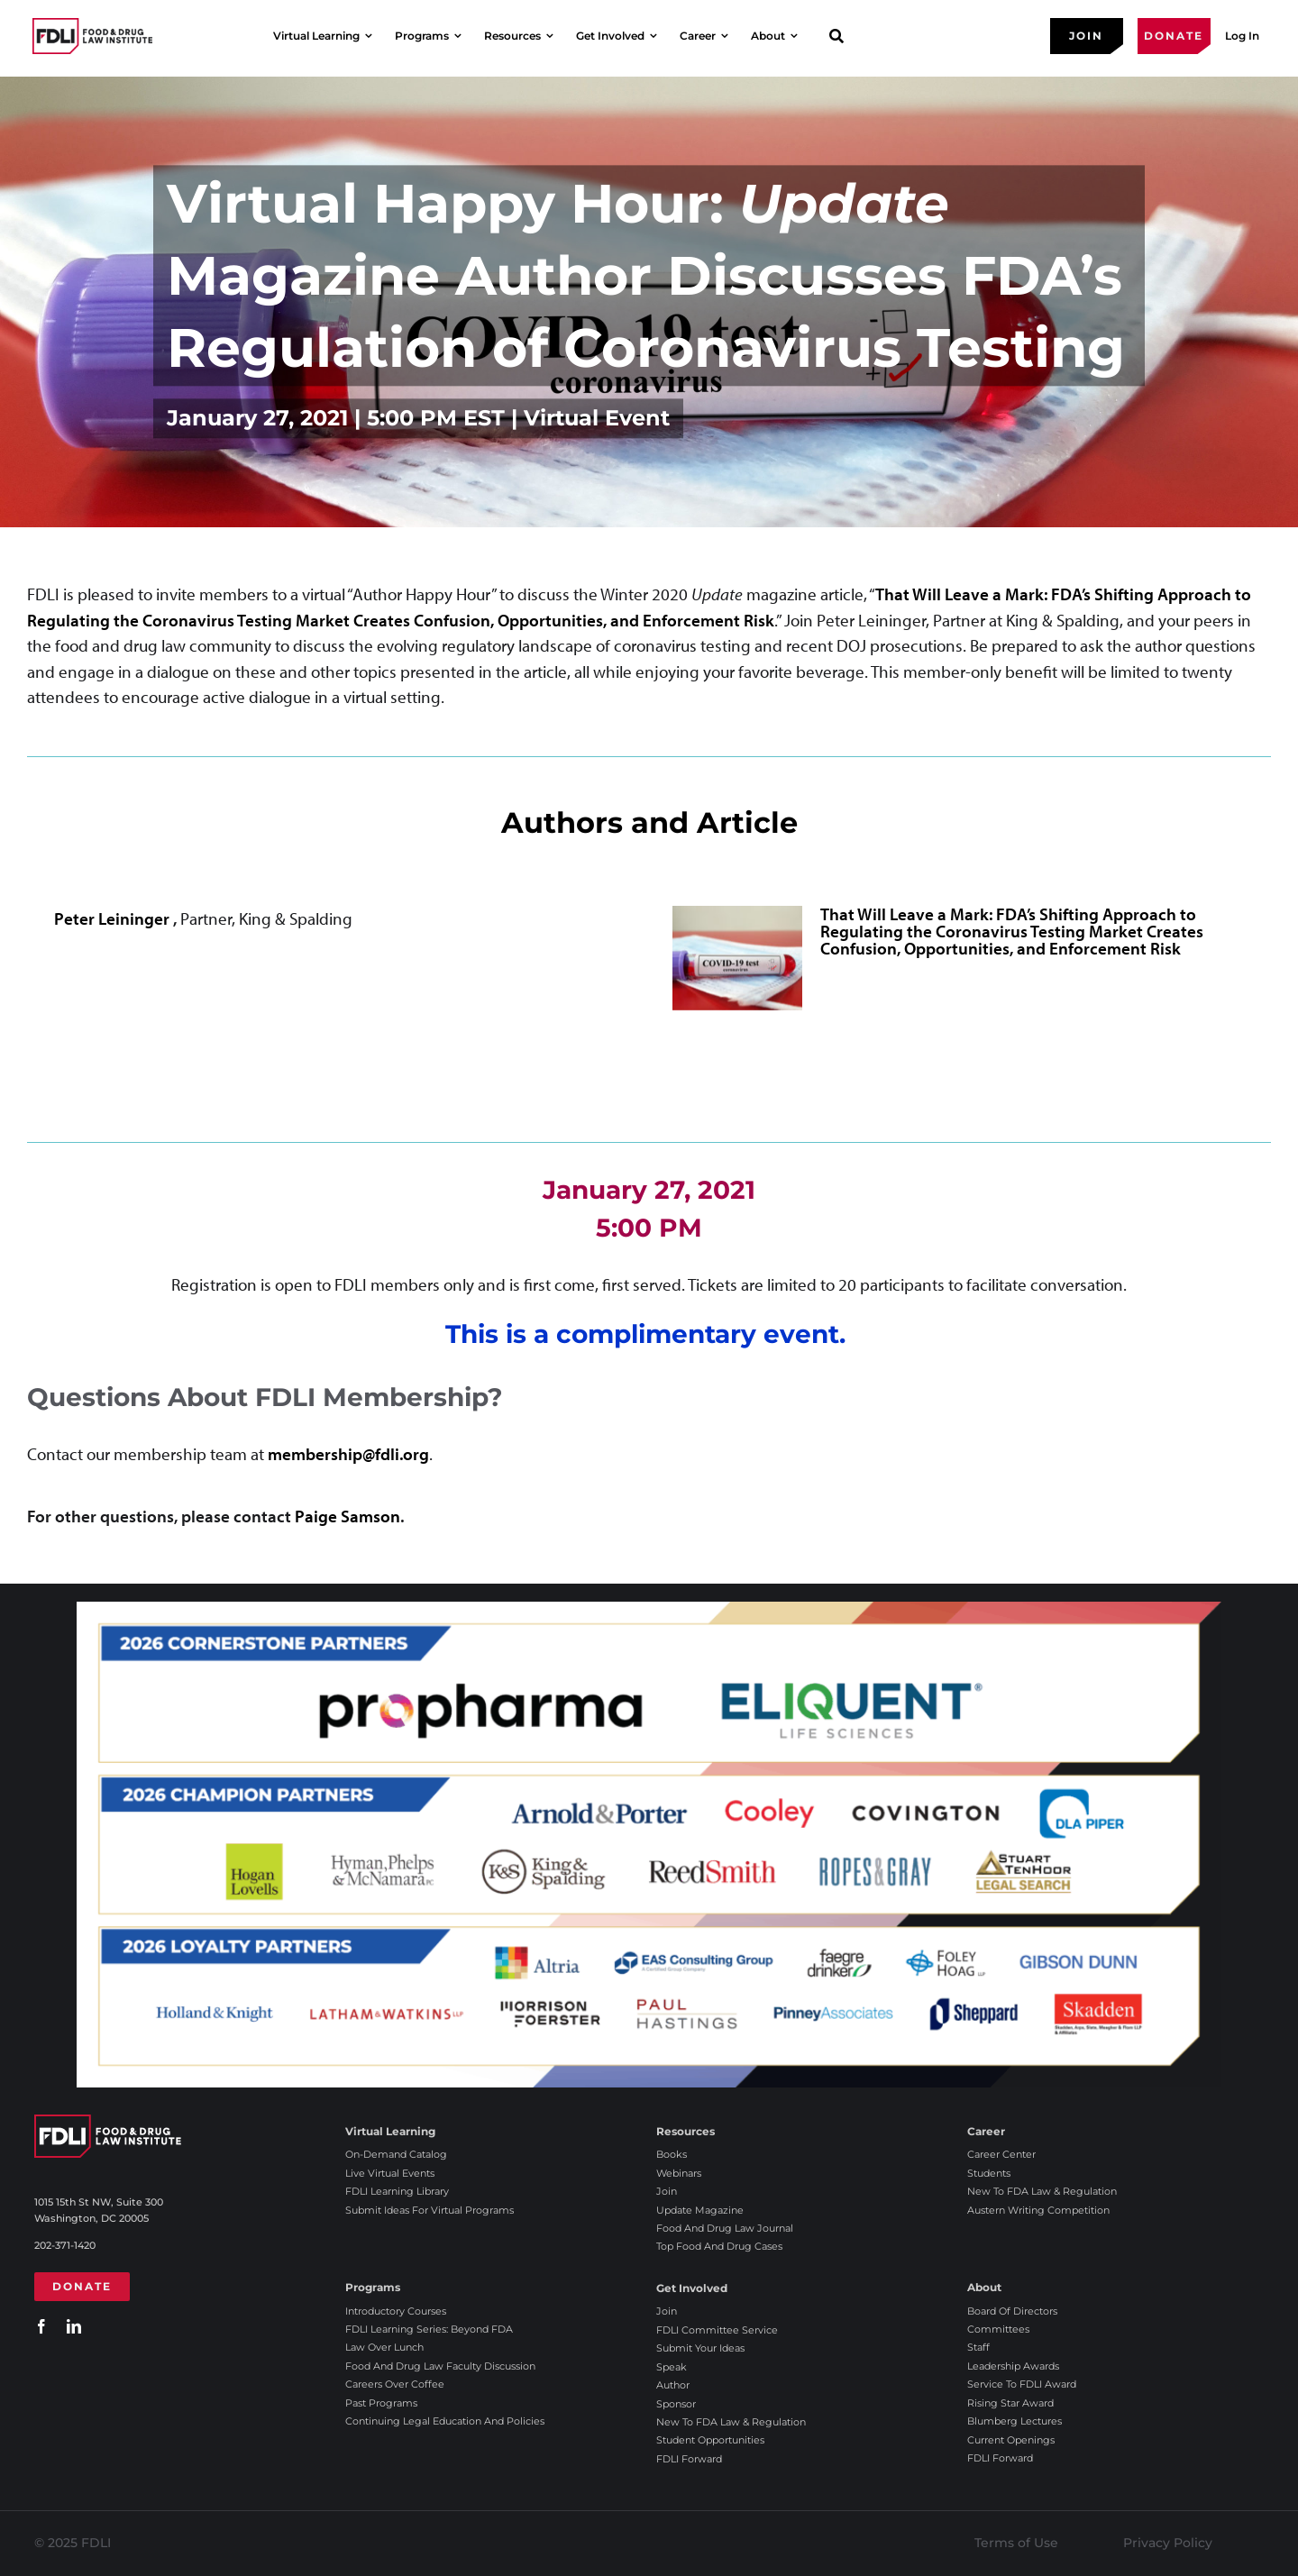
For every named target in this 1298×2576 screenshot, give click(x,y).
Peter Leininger (113, 918)
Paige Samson (347, 1516)
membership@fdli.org (348, 1454)
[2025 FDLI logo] (92, 35)
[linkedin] (74, 2326)
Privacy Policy (1167, 2543)
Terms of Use (1016, 2543)
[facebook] (41, 2326)
